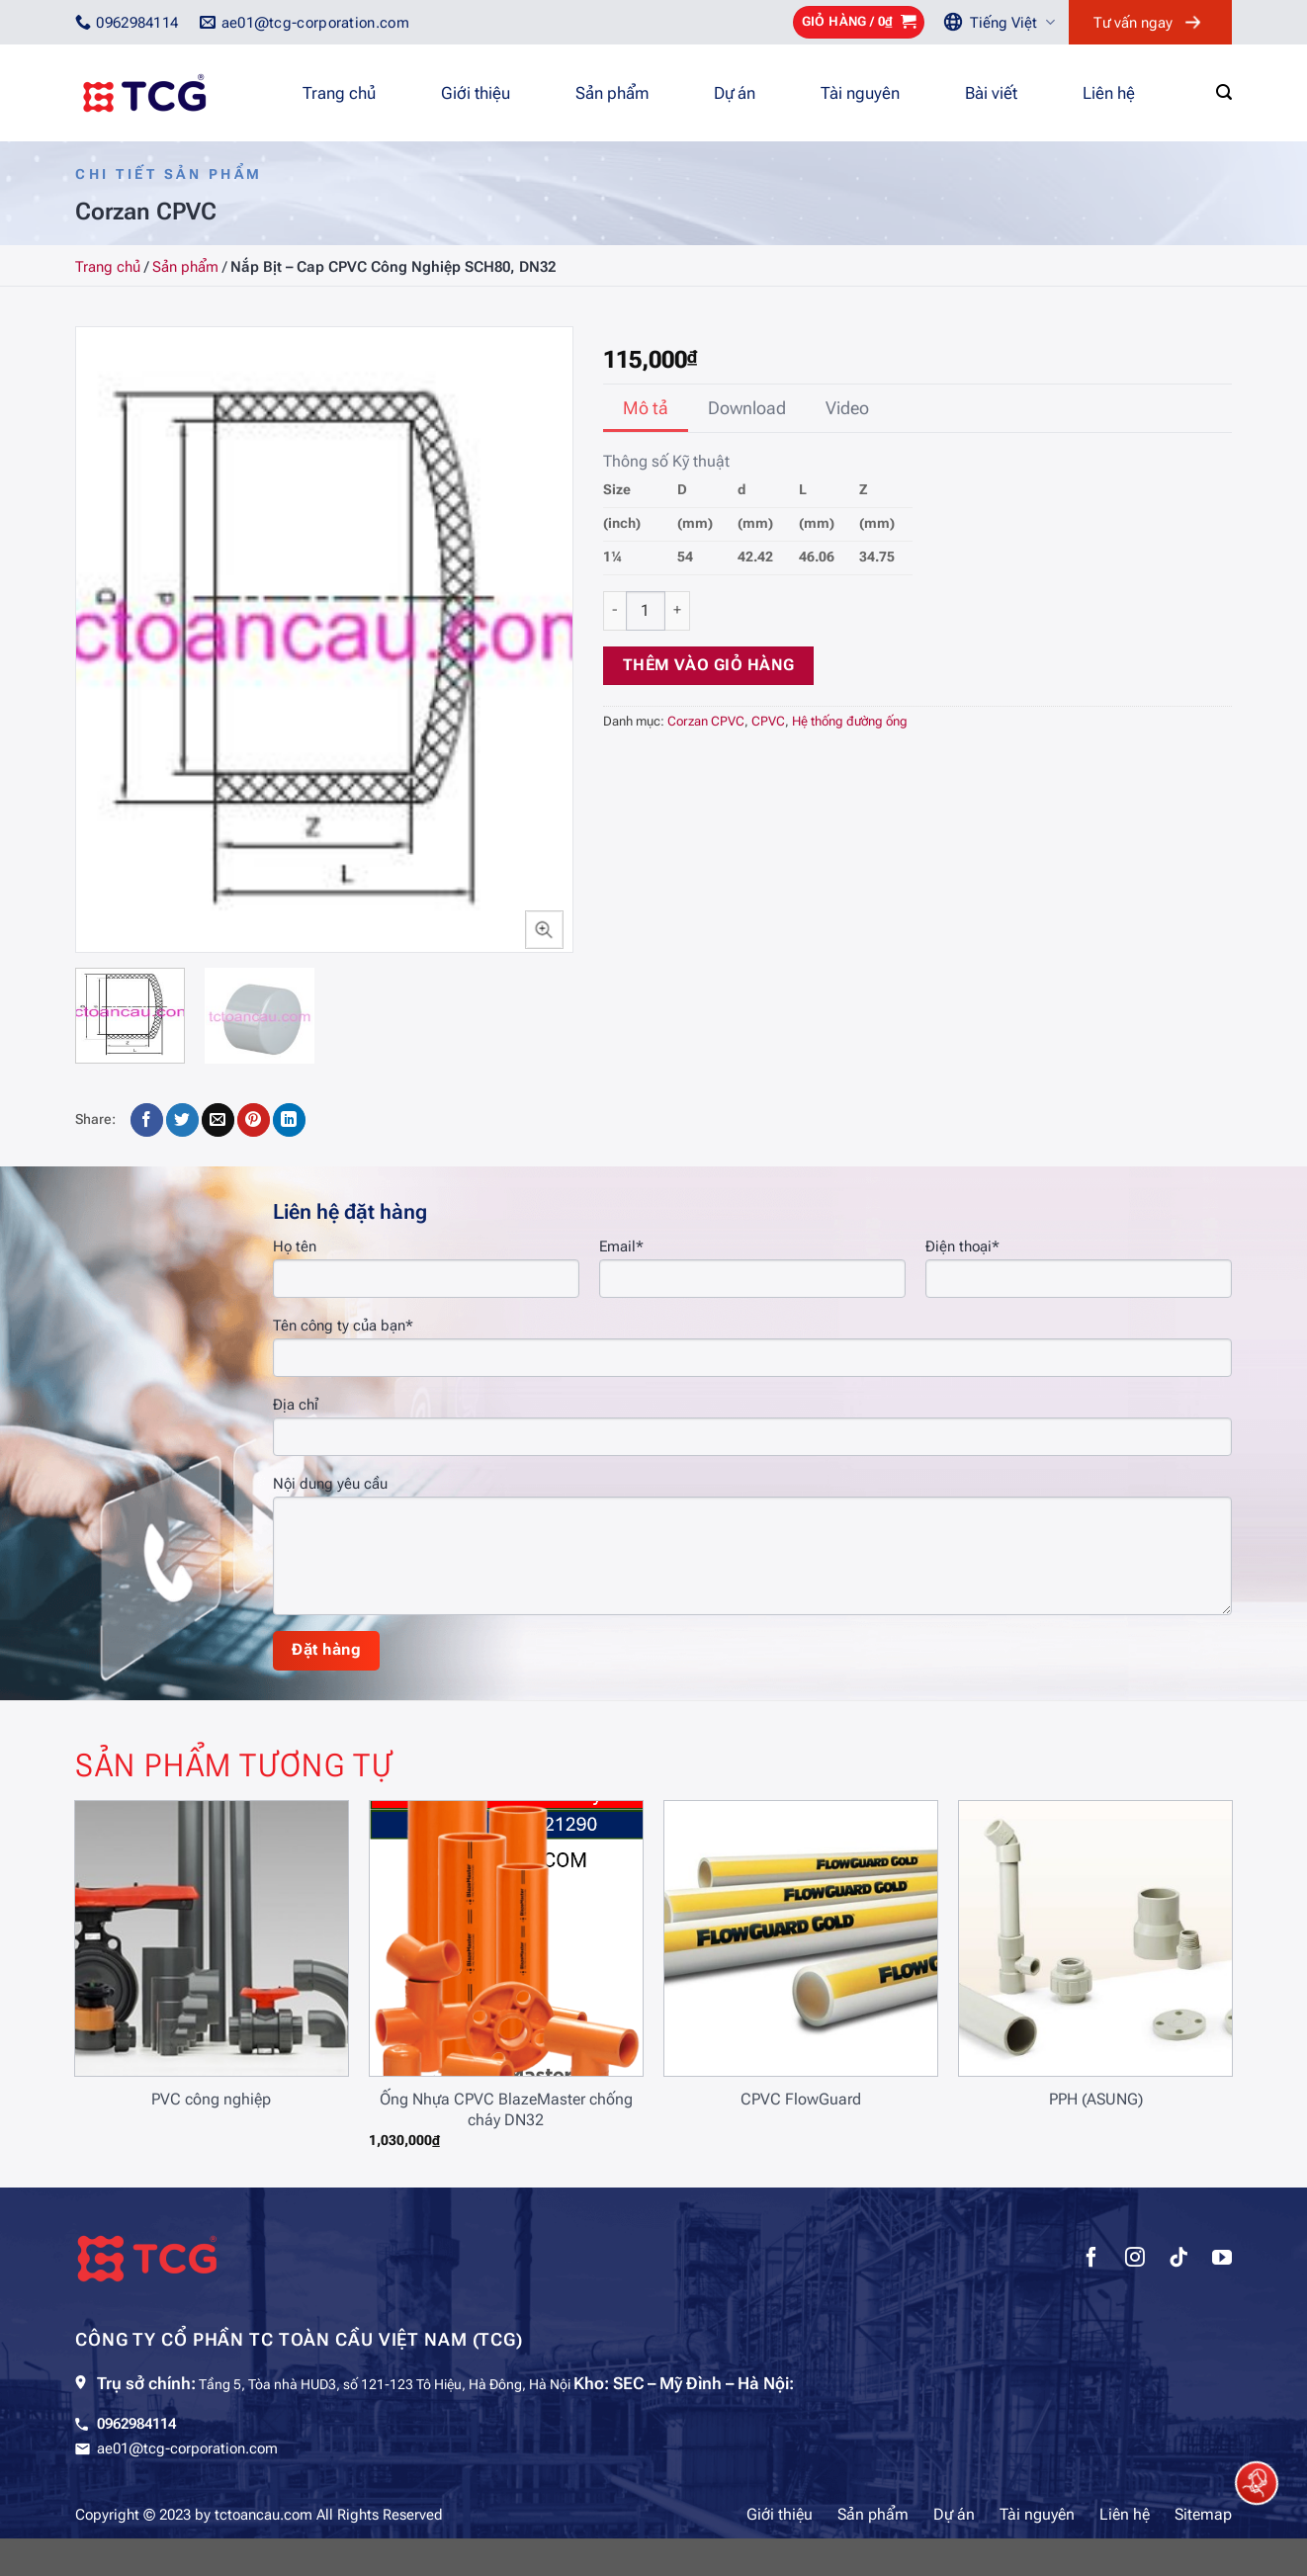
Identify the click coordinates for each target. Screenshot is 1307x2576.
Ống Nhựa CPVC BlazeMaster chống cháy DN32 (506, 2109)
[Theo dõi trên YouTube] (1222, 2260)
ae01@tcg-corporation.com (187, 2448)
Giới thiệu (475, 93)
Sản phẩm (612, 93)
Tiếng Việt (1012, 22)
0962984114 (136, 2424)
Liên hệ (1109, 93)
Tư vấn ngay (1133, 23)
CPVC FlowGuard (801, 2099)
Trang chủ (339, 93)
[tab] (645, 408)
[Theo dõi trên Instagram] (1135, 2260)
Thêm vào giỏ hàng (709, 665)
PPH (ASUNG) (1096, 2099)
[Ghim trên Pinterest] (253, 1120)
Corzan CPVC (705, 721)
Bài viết (991, 93)
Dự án (734, 93)
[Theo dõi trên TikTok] (1178, 2260)
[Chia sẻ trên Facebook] (147, 1120)
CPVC (768, 721)
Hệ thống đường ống (850, 721)
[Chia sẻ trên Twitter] (182, 1120)
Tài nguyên (860, 93)
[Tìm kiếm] (1224, 92)
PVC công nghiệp (211, 2099)
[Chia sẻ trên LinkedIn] (289, 1120)
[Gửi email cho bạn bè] (218, 1120)
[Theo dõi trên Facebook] (1091, 2260)
